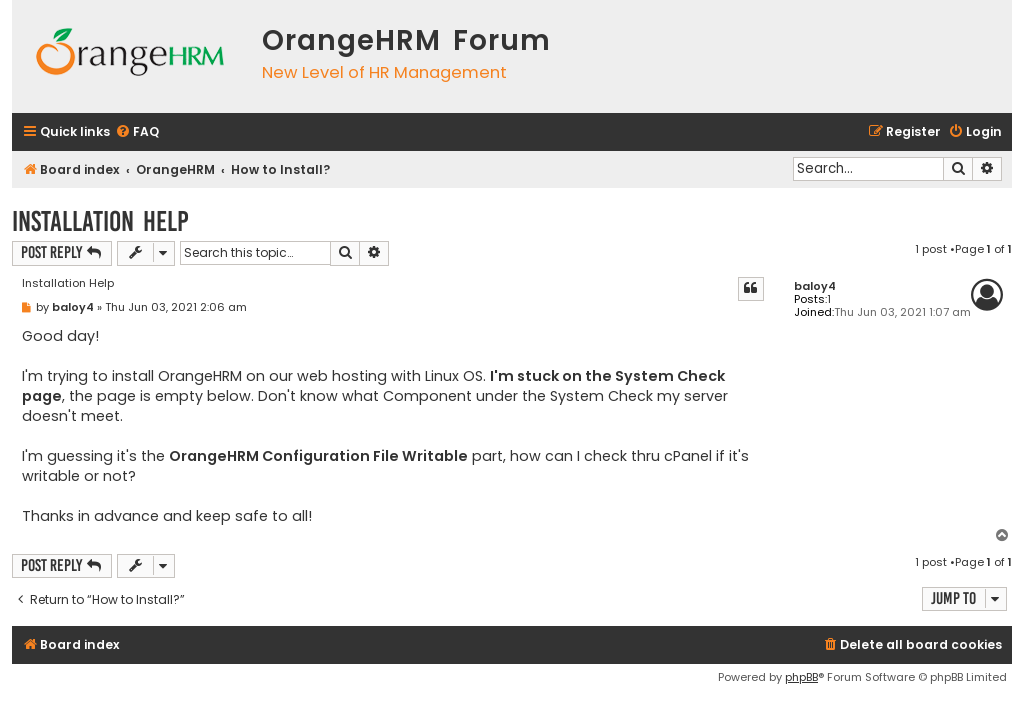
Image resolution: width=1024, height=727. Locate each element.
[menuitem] (137, 132)
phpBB (801, 677)
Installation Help (100, 221)
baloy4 (815, 286)
